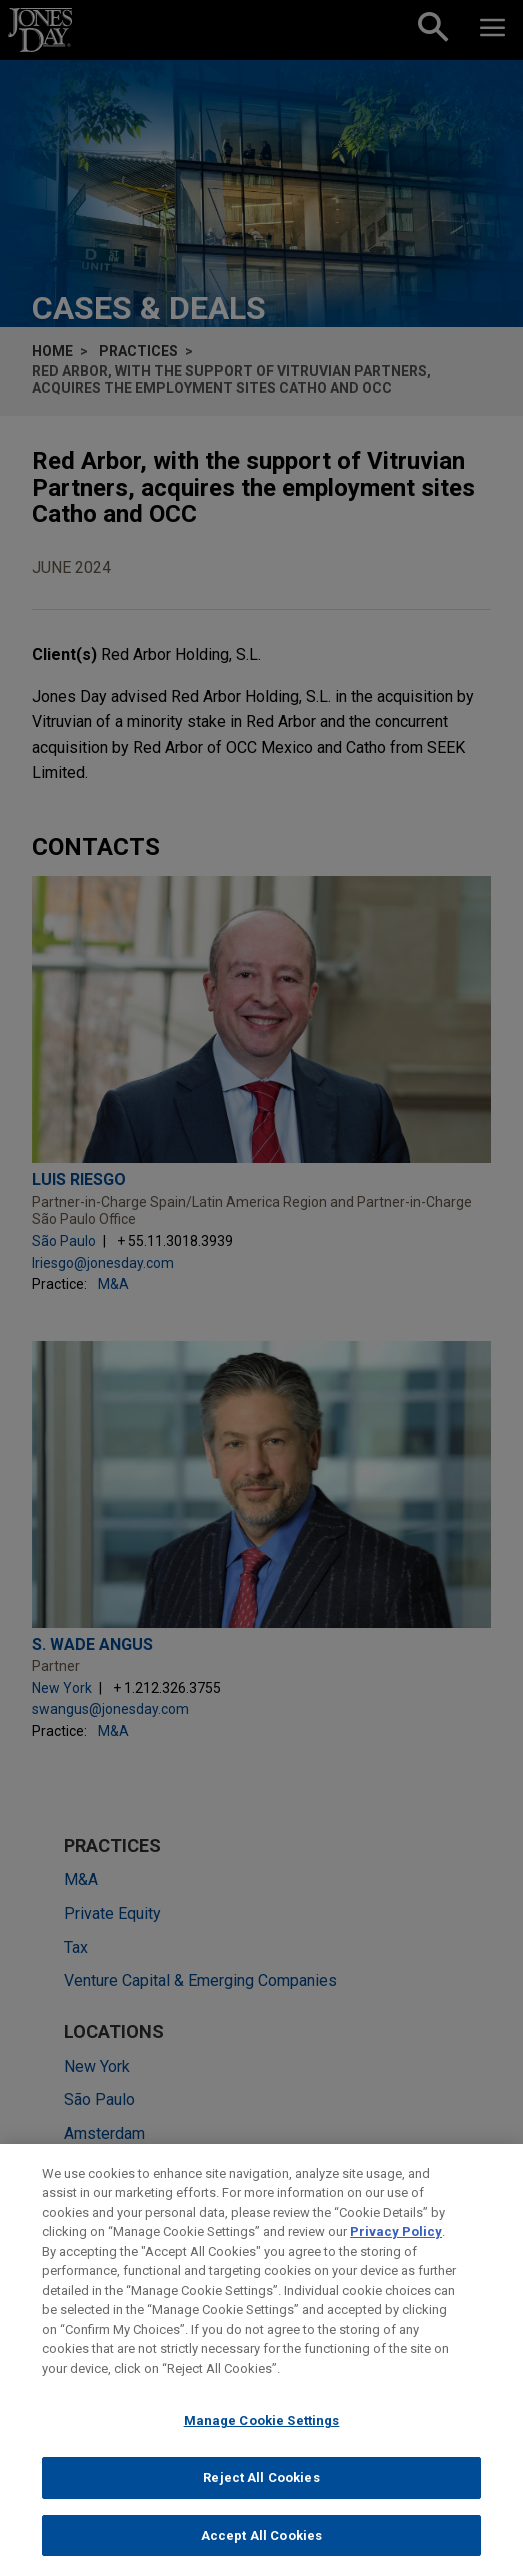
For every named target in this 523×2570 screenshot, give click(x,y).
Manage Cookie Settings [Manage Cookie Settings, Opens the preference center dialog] (262, 2434)
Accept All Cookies (261, 2548)
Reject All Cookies (261, 2490)
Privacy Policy (396, 2245)
